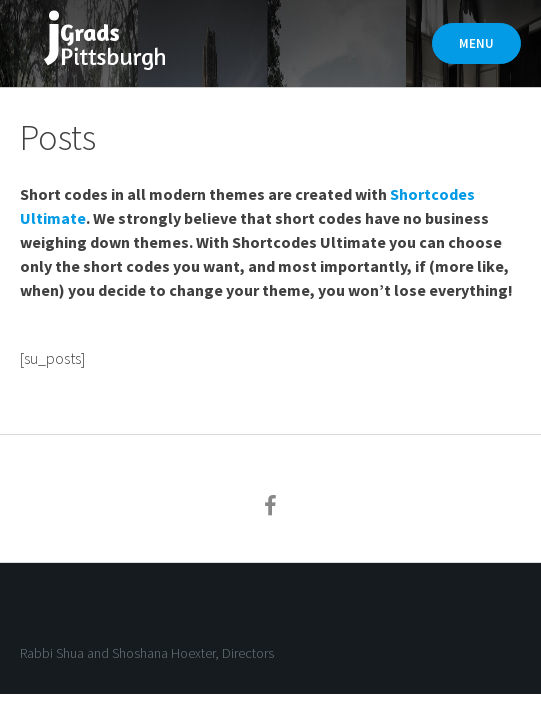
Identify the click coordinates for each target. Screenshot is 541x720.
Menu (476, 43)
